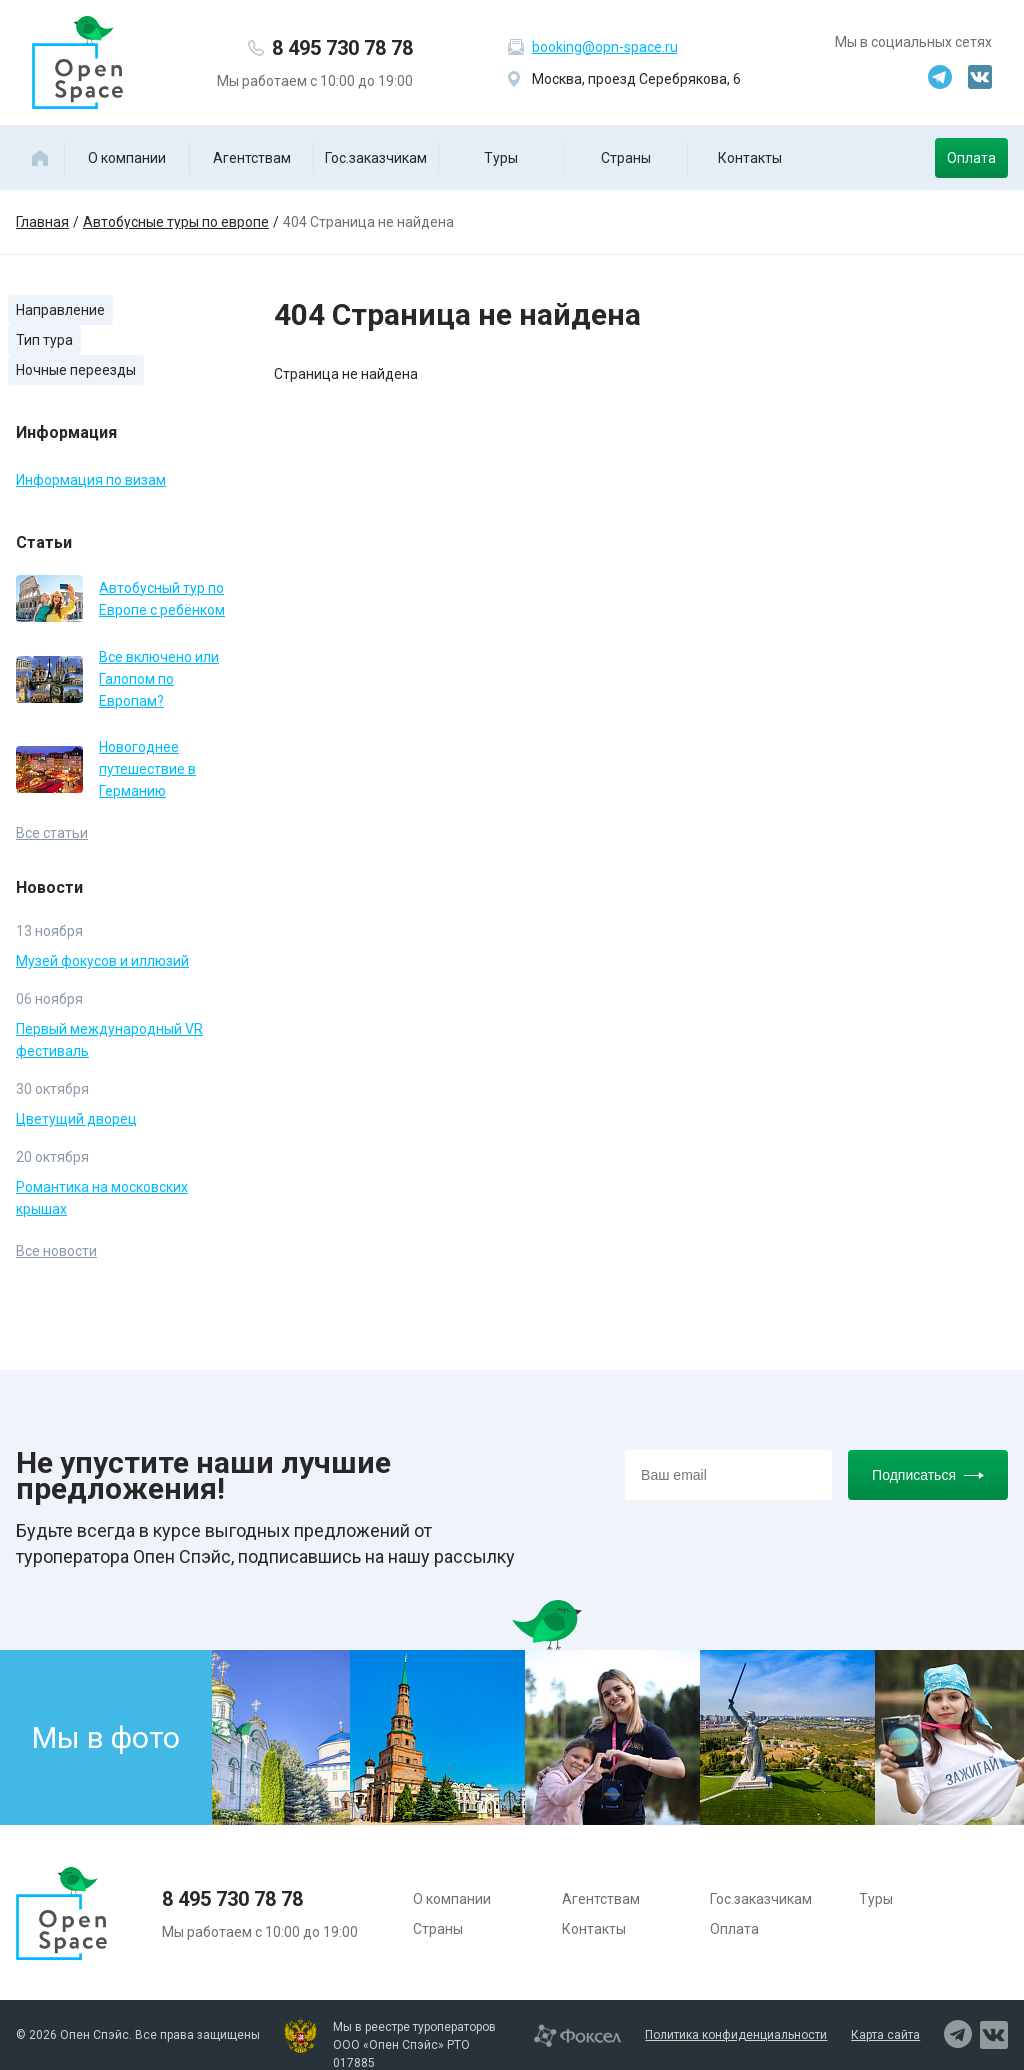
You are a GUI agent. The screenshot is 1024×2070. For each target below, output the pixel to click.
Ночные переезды (76, 370)
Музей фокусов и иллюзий (102, 961)
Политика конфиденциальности (736, 2035)
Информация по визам (91, 480)
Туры (501, 158)
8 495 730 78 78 (342, 48)
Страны (626, 158)
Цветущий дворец (76, 1119)
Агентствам (252, 158)
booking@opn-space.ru (605, 47)
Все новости (56, 1251)
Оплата (971, 158)
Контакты (750, 158)
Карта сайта (885, 2035)
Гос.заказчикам (376, 158)
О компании (127, 158)
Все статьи (52, 833)
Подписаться (928, 1475)
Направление (60, 310)
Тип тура (44, 340)
